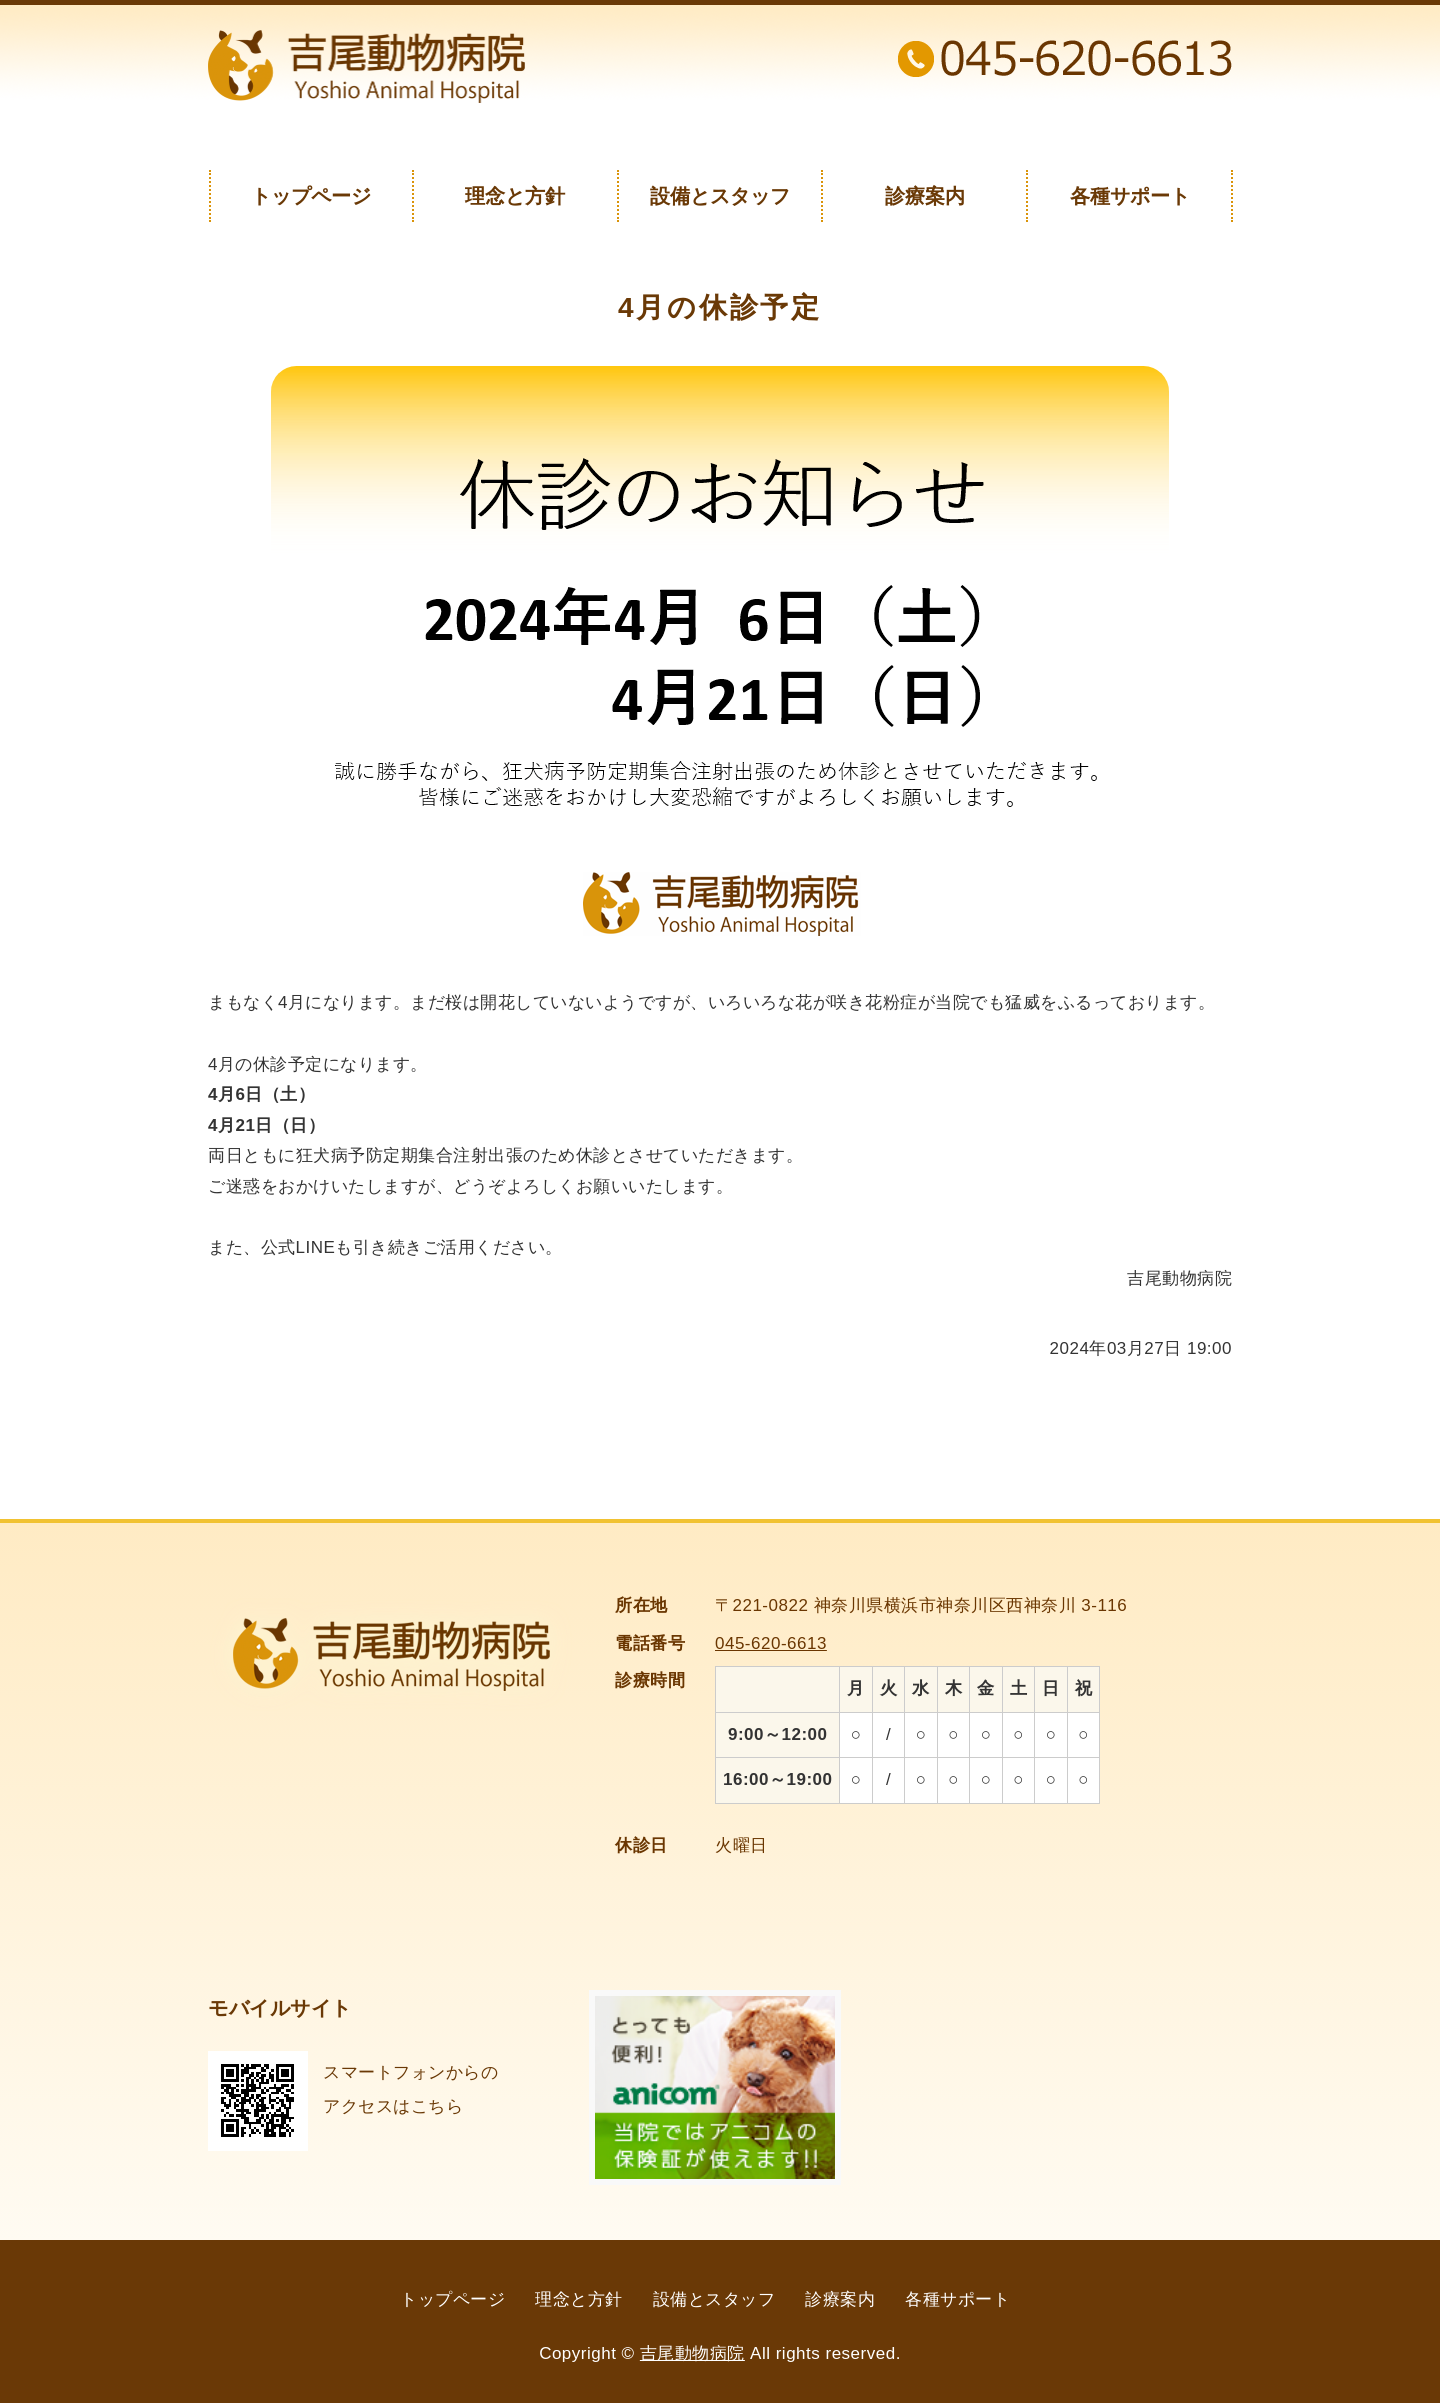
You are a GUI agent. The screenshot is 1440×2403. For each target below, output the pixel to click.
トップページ (311, 196)
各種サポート (1130, 196)
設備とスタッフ (720, 196)
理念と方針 (515, 196)
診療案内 (925, 196)
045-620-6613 (771, 1643)
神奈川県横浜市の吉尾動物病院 (366, 66)
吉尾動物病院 (692, 2353)
